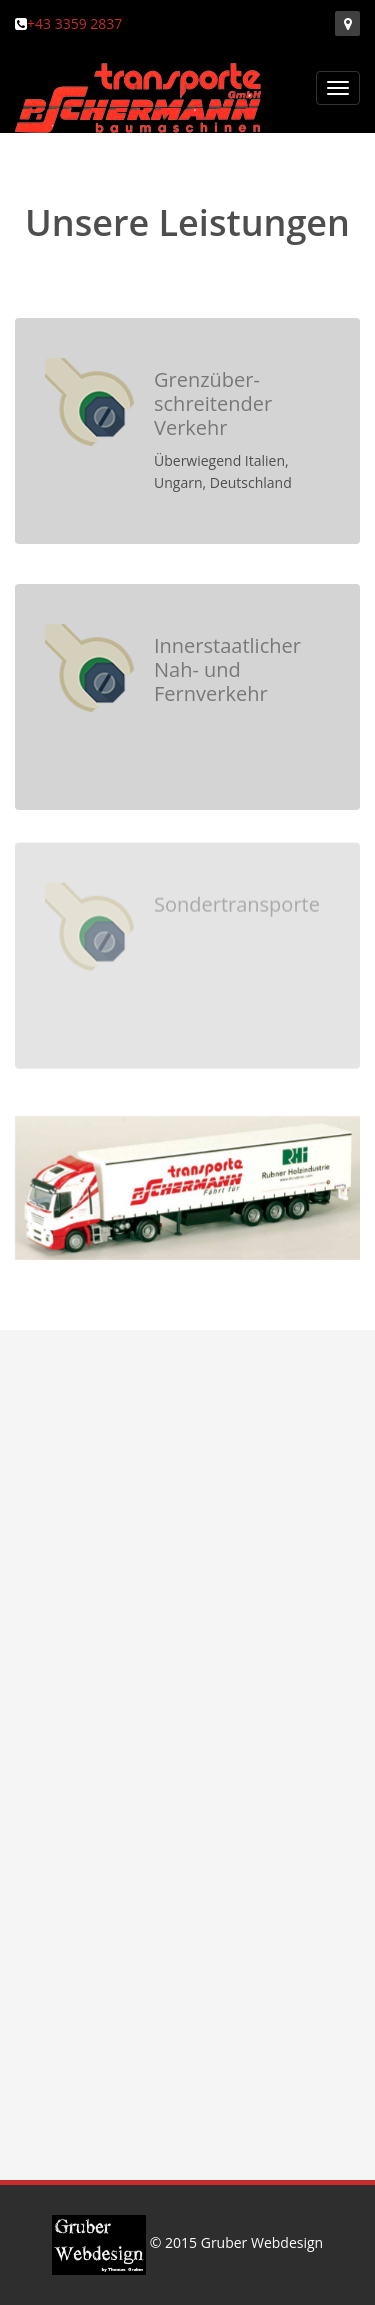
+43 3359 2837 (74, 23)
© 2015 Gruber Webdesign (187, 2242)
